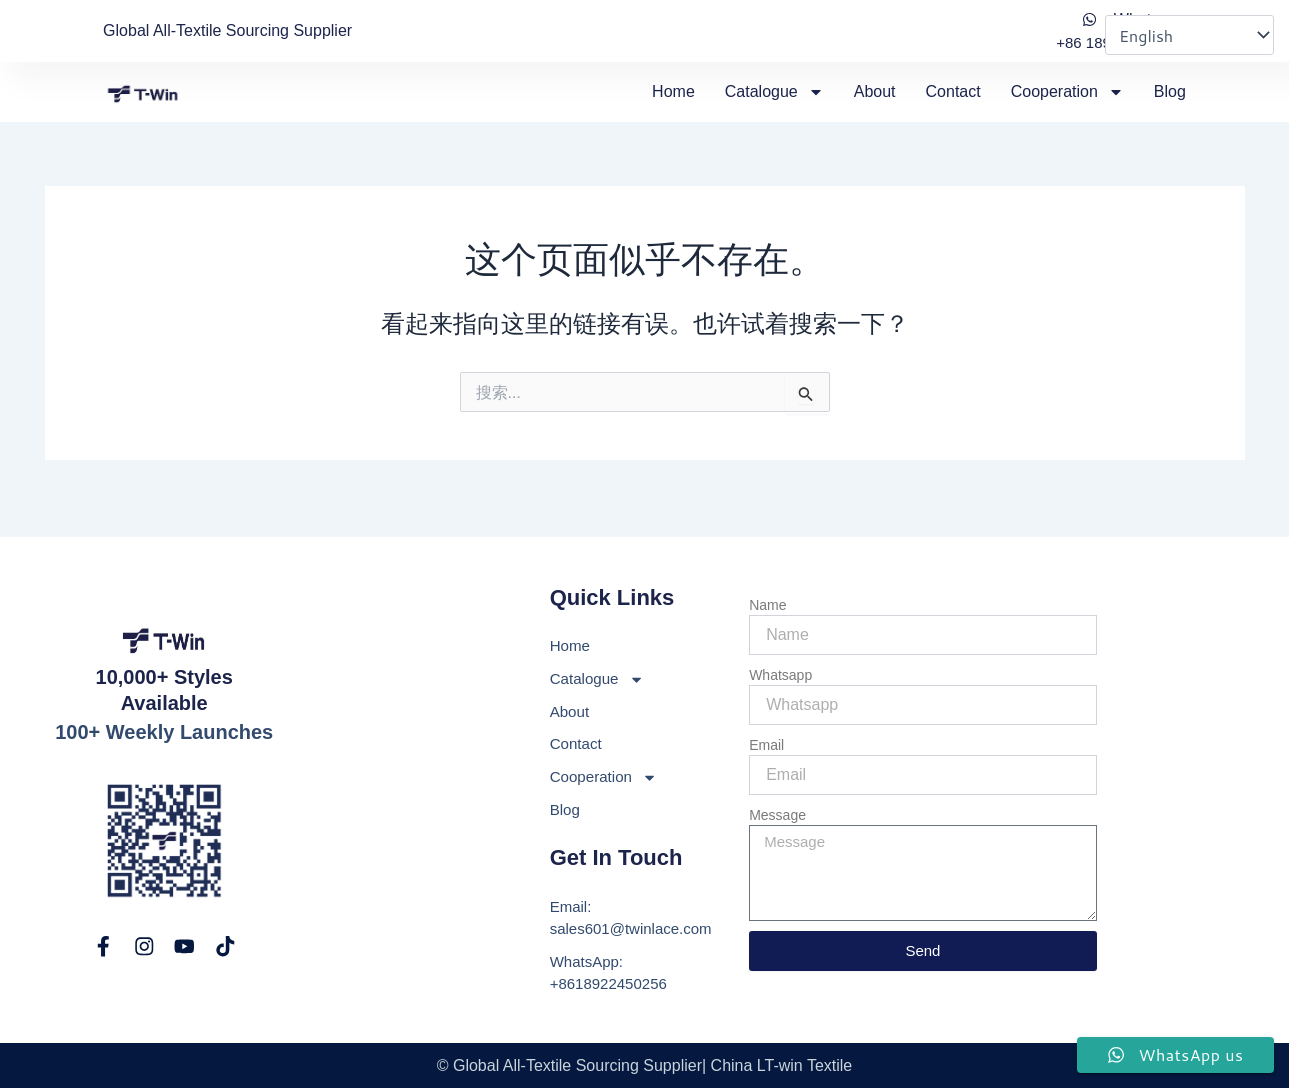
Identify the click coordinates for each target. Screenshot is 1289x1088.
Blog (1170, 91)
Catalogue (774, 92)
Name (767, 591)
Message (777, 801)
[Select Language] (1189, 35)
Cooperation (1067, 92)
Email (766, 731)
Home (673, 91)
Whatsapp (780, 661)
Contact (953, 91)
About (875, 91)
